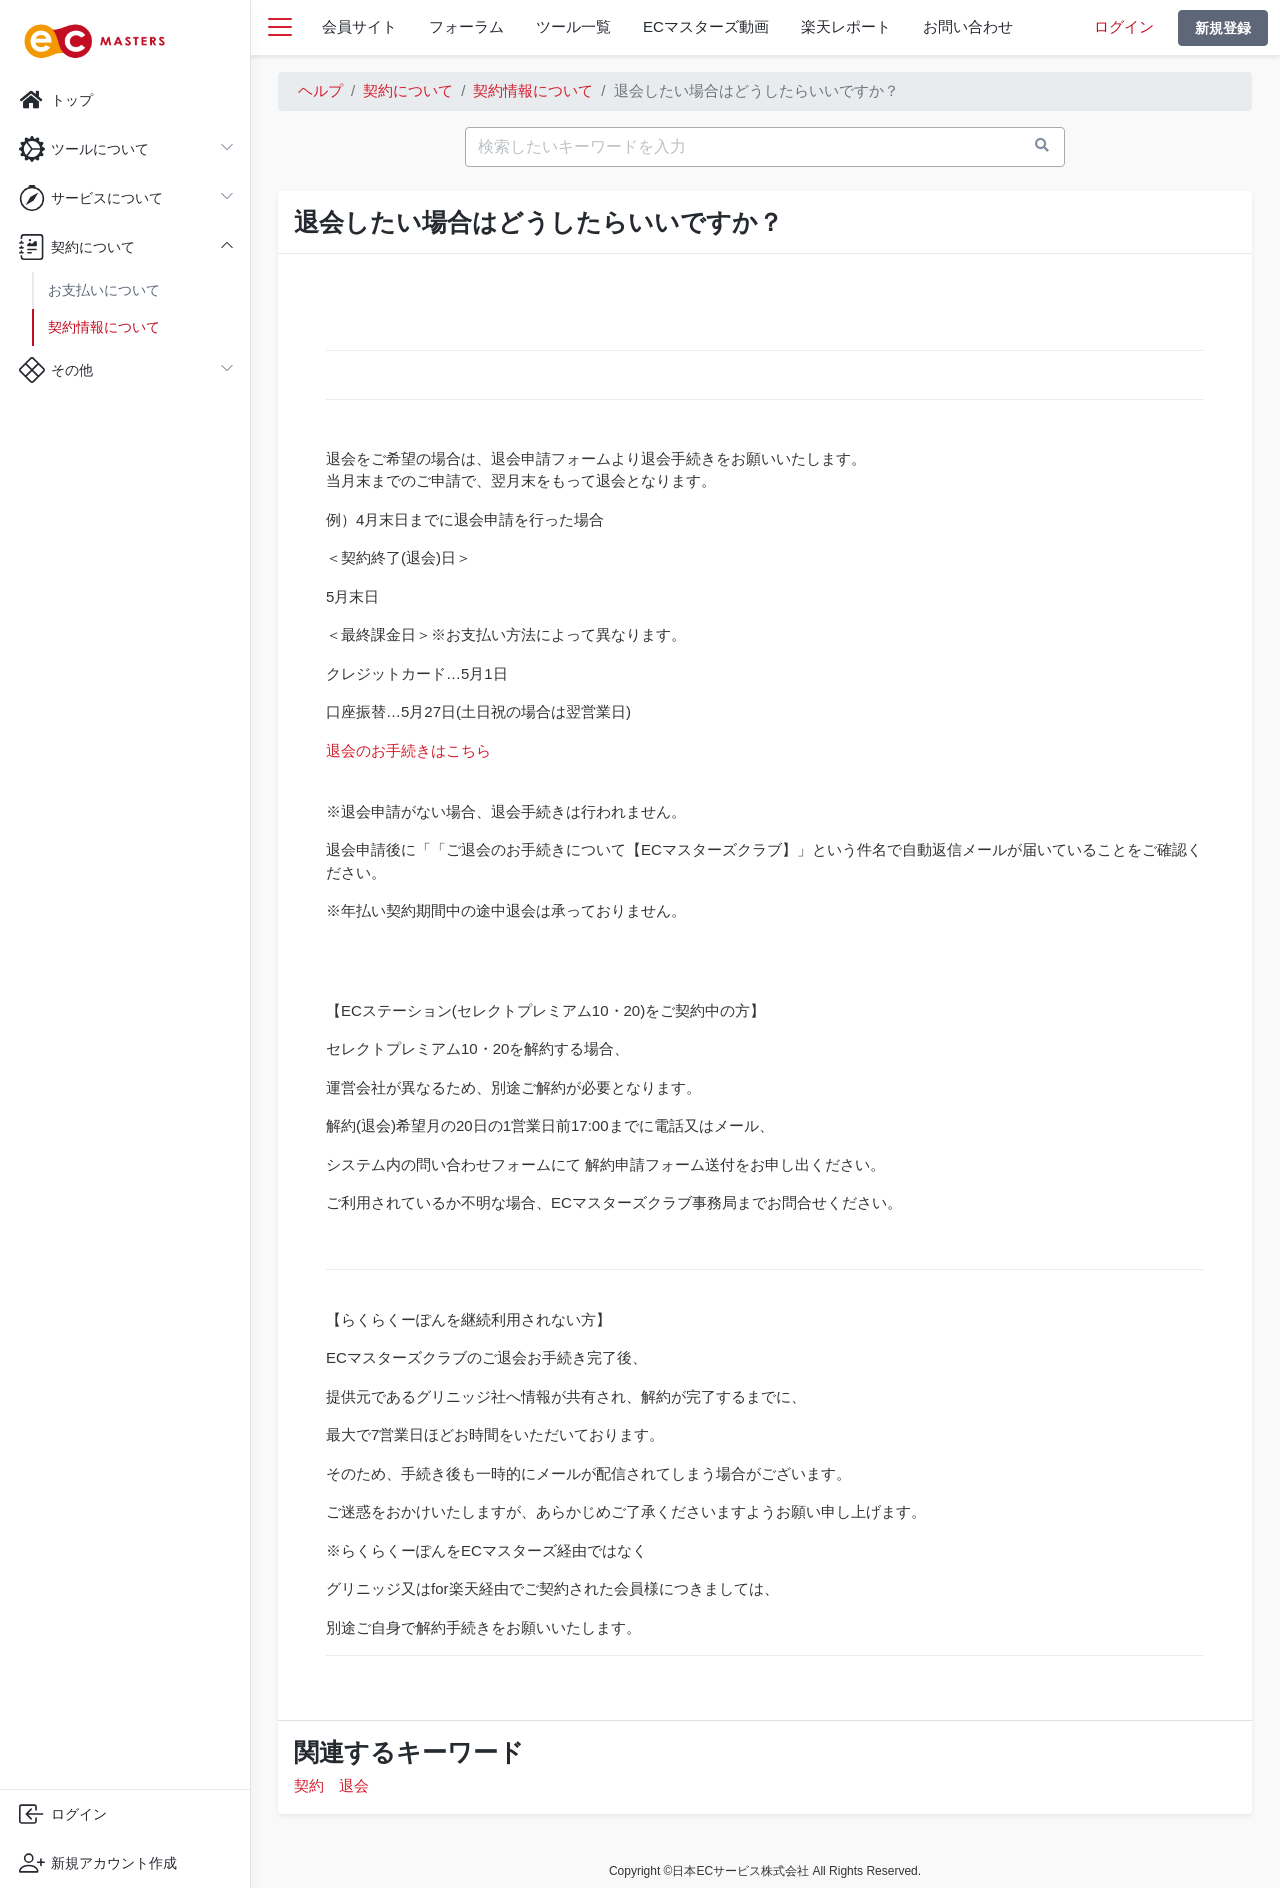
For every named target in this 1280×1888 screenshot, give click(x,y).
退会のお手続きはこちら (408, 750)
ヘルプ (320, 90)
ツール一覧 (573, 26)
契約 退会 (331, 1785)
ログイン (1124, 26)
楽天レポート (846, 26)
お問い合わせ (968, 26)
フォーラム (466, 26)
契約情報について (104, 327)
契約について (408, 90)
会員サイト (359, 26)
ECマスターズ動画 (706, 26)
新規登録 (1223, 28)
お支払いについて (104, 290)
